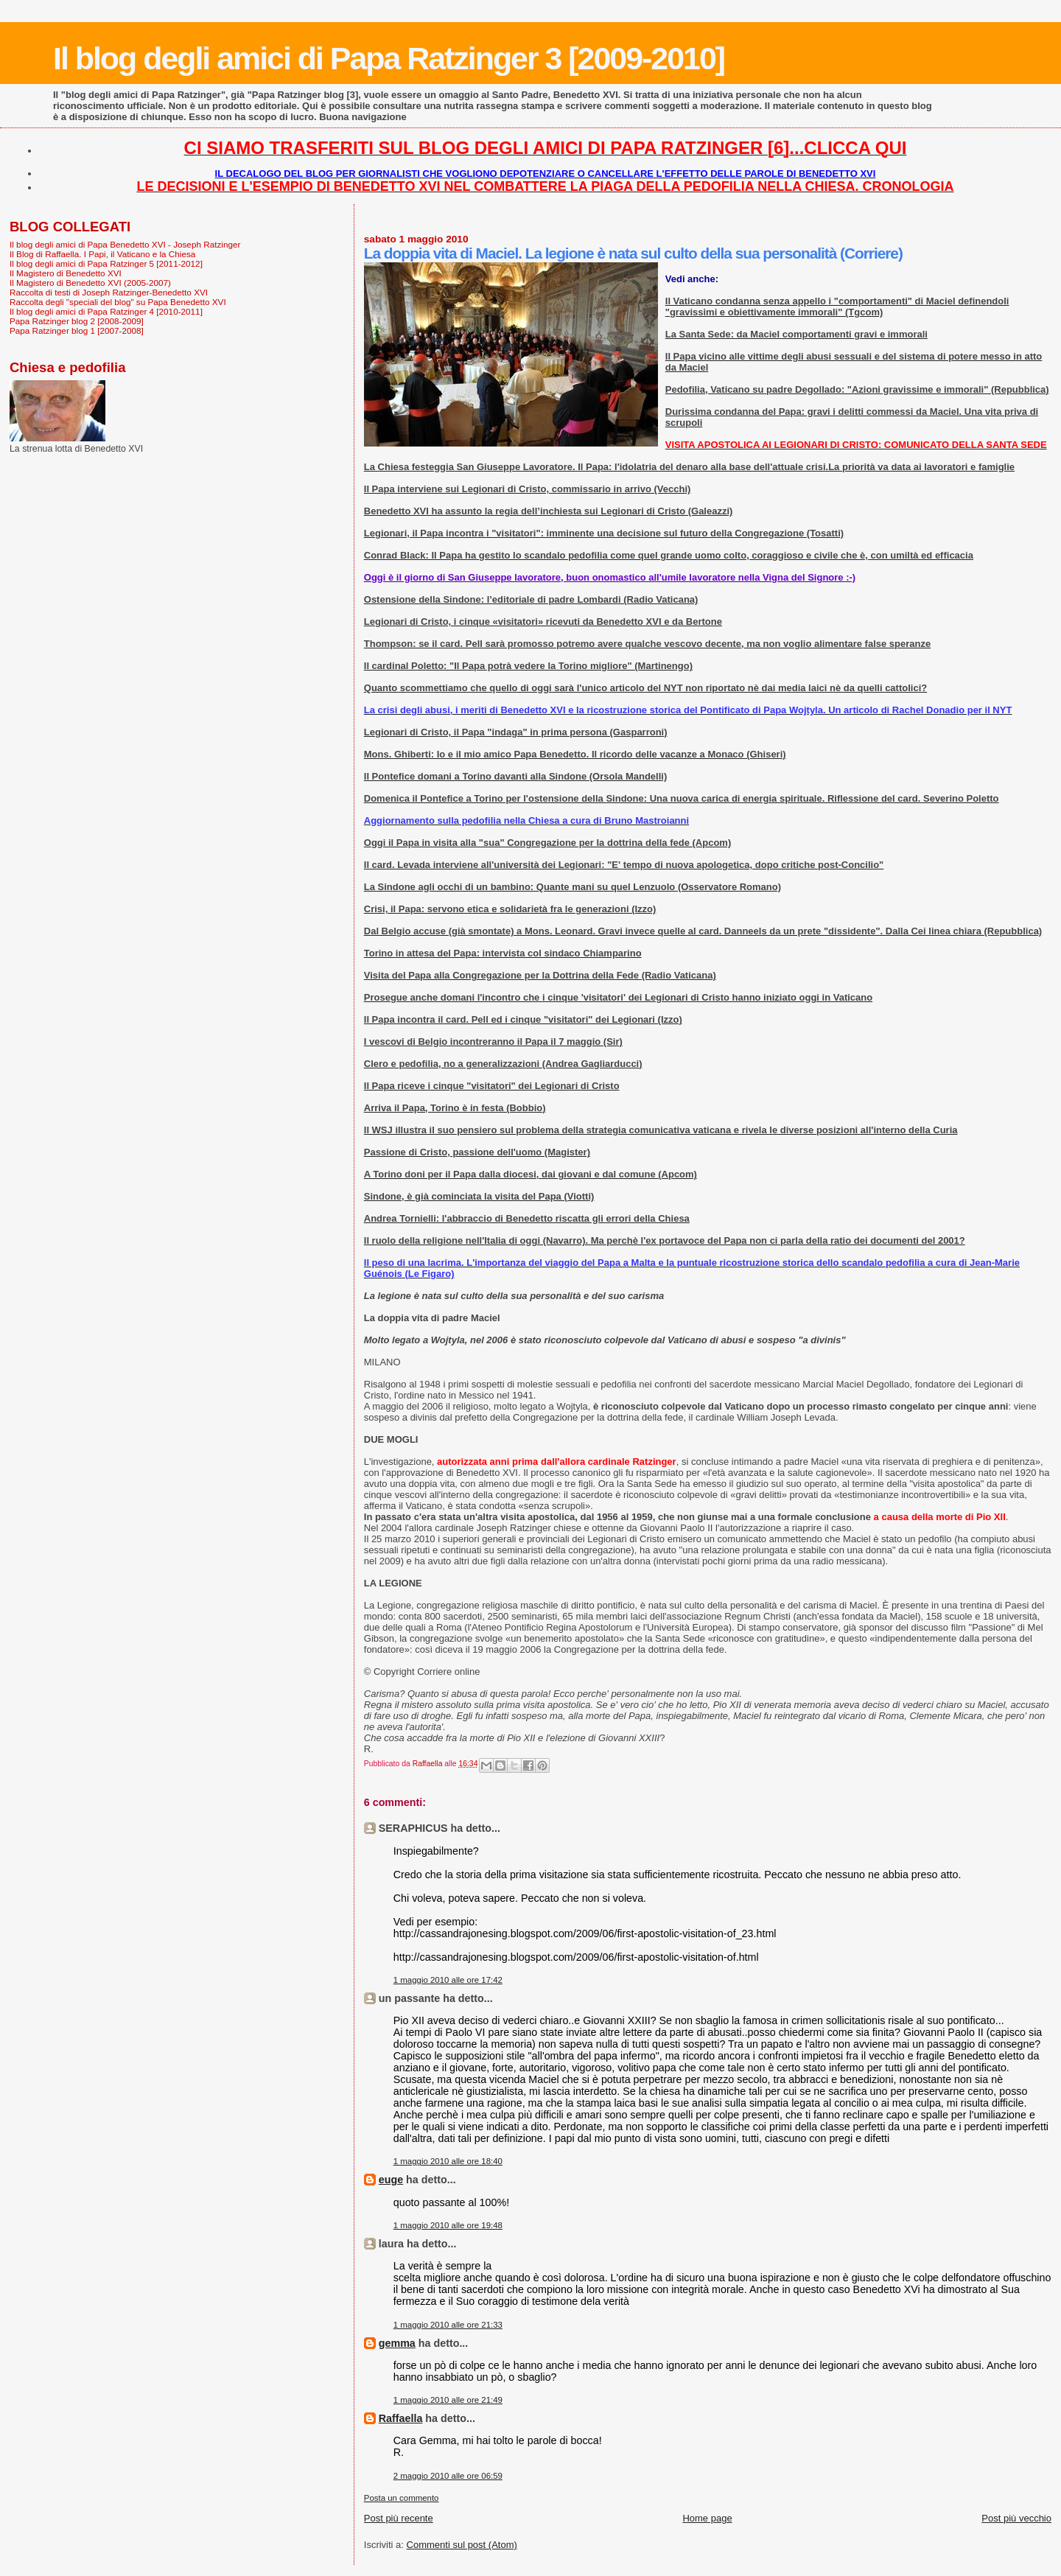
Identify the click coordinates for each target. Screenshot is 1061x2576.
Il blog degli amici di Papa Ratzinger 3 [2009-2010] (388, 58)
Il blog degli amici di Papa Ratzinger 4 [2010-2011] (106, 311)
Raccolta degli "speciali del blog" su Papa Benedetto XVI (118, 302)
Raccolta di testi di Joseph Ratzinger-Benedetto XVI (109, 292)
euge (391, 2179)
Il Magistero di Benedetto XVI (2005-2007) (90, 282)
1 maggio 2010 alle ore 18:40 (448, 2161)
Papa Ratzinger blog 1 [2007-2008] (77, 330)
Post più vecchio (1016, 2518)
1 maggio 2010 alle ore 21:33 (448, 2324)
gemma (397, 2343)
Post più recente (398, 2518)
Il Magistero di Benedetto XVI (66, 273)
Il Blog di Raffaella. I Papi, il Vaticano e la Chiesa (102, 254)
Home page (707, 2518)
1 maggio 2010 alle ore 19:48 (448, 2225)
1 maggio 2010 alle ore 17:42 (448, 1979)
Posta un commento (401, 2497)
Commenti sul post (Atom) (462, 2544)
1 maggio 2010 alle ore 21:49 (448, 2399)
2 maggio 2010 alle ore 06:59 (448, 2475)
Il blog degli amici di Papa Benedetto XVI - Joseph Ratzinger (125, 244)
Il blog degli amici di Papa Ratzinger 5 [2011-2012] (106, 263)
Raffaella (401, 2418)
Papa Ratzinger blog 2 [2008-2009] (77, 321)
